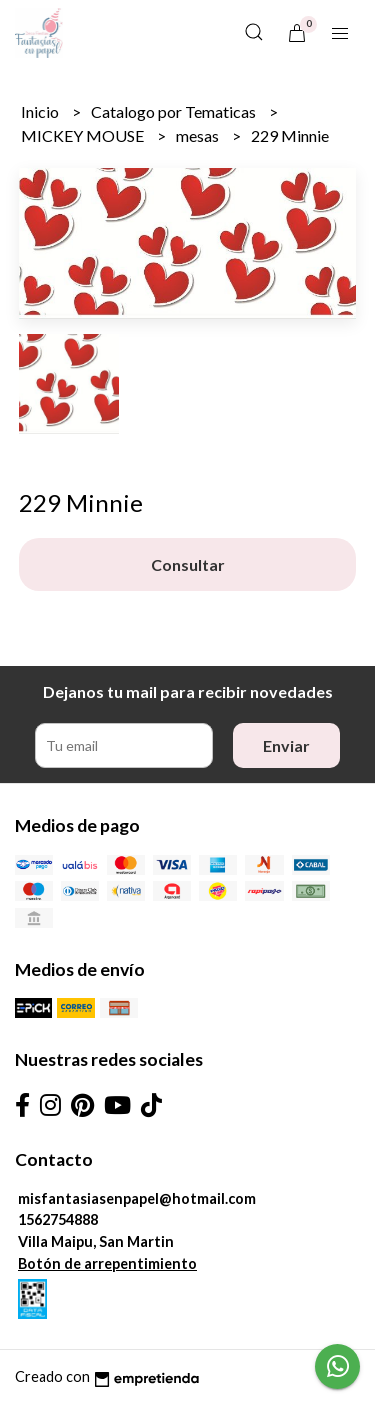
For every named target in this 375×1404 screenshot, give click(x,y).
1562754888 (58, 1219)
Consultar (188, 564)
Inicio (41, 111)
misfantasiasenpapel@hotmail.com (137, 1198)
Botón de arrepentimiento (107, 1263)
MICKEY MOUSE (84, 135)
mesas (199, 135)
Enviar (286, 745)
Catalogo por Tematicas (175, 111)
